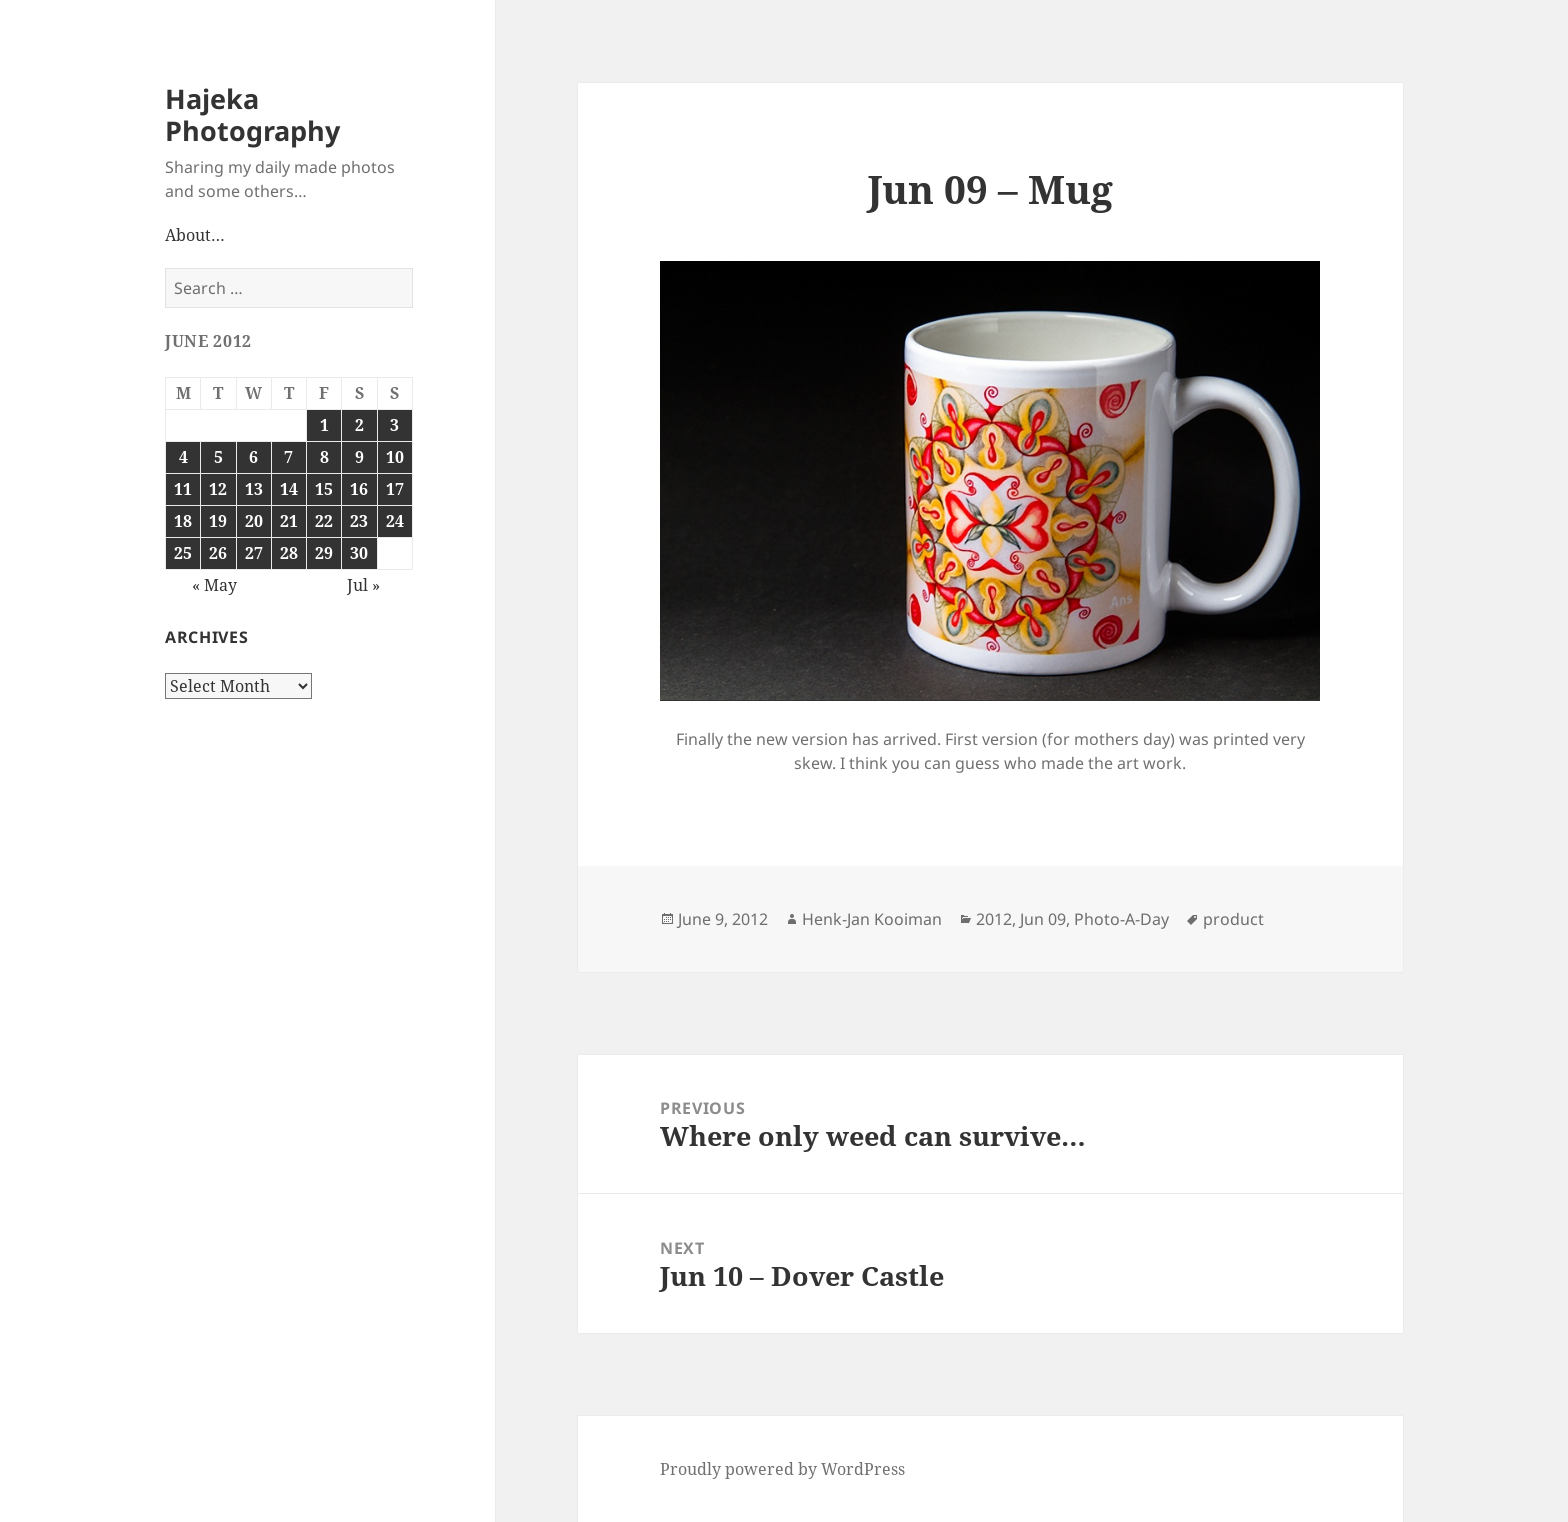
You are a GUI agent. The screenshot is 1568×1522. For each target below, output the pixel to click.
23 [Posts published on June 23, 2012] (359, 521)
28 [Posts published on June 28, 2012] (289, 553)
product (1233, 919)
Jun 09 (1043, 919)
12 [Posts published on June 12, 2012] (218, 489)
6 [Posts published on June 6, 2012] (253, 457)
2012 (994, 919)
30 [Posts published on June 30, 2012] (359, 553)
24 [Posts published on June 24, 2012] (395, 521)
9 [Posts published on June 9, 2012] (359, 457)
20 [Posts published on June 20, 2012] (254, 521)
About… (195, 235)
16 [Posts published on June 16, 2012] (359, 489)
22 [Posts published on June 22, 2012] (324, 521)
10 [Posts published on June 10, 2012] (395, 457)
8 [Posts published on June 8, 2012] (324, 457)
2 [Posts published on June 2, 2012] (359, 425)
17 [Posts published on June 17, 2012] (395, 489)
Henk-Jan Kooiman (872, 919)
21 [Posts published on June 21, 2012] (289, 521)
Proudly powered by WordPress (782, 1469)
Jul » (363, 585)
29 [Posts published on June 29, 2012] (324, 553)
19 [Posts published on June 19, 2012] (218, 521)
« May (214, 585)
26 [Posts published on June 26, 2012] (218, 553)
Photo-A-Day (1121, 919)
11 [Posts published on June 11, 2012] (183, 489)
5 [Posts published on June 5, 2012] (218, 457)
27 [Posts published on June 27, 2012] (254, 553)
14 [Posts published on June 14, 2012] (289, 489)
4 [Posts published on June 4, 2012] (183, 457)
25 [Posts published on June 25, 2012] (183, 553)
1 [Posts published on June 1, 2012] (324, 425)
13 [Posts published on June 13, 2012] (254, 489)
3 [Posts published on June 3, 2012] (394, 425)
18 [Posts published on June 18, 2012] (183, 521)
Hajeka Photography (252, 114)
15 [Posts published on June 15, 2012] (324, 489)
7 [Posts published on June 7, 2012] (288, 457)
